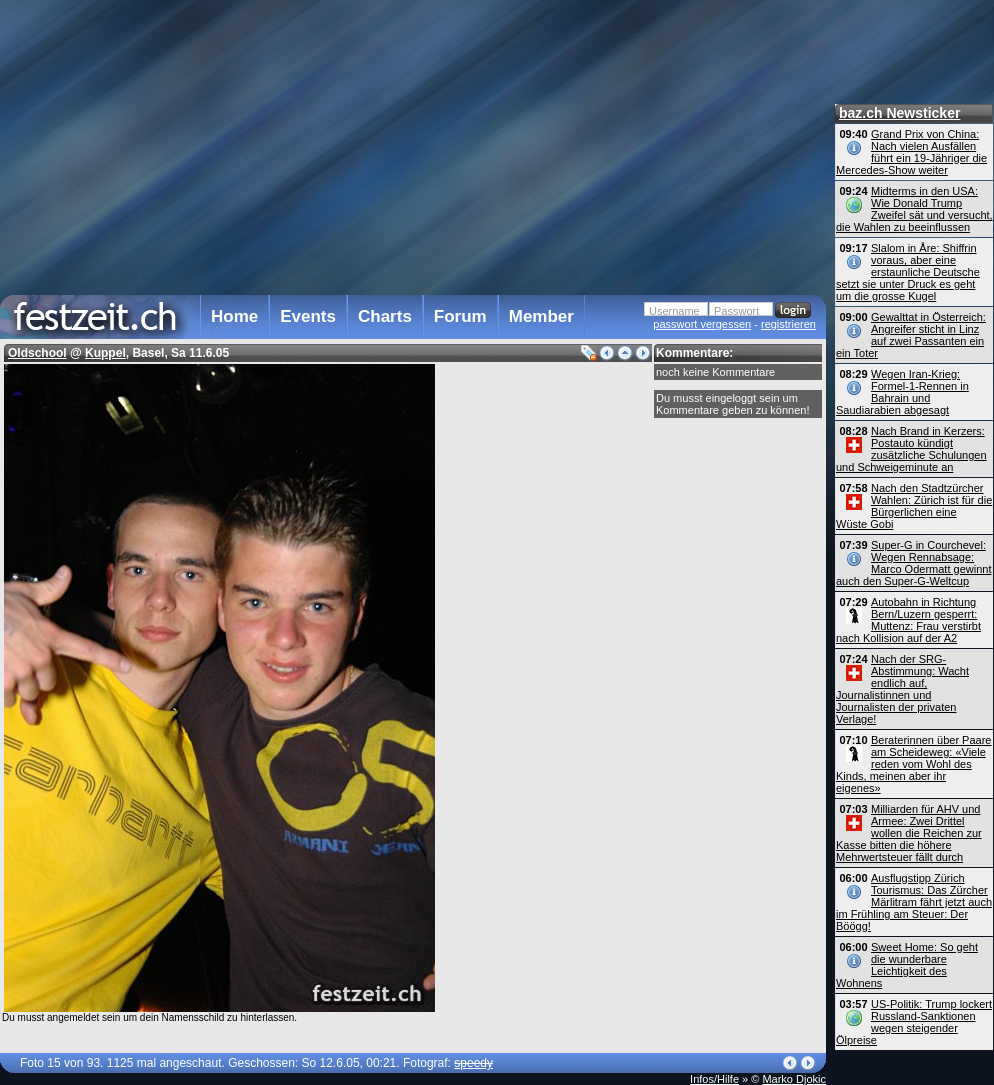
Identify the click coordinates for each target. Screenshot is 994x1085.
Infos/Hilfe (714, 1079)
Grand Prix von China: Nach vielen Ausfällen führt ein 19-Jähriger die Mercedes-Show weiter (911, 152)
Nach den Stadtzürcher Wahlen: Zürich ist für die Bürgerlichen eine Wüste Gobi (914, 506)
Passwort (736, 311)
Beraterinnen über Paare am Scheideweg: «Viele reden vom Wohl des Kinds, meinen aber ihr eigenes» (913, 764)
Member (541, 316)
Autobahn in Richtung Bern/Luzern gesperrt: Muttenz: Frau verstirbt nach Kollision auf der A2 (908, 620)
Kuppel (105, 353)
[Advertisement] (270, 144)
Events (308, 316)
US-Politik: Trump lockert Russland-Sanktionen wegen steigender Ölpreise (914, 1022)
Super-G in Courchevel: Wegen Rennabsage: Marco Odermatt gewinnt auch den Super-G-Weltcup (913, 563)
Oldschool (37, 353)
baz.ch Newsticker (899, 113)
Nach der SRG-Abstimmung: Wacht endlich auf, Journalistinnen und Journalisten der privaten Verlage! (902, 689)
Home (234, 316)
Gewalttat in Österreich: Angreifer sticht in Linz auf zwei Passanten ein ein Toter (911, 335)
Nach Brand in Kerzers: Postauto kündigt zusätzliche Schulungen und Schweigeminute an (911, 449)
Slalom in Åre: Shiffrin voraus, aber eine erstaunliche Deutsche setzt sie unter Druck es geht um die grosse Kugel (908, 272)
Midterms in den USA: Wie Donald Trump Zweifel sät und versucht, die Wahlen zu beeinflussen (914, 209)
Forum (460, 316)
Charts (385, 316)
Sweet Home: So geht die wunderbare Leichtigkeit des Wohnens (907, 965)
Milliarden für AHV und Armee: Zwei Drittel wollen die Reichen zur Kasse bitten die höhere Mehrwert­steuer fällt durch (909, 833)
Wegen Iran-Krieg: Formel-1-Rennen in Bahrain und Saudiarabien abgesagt (902, 392)
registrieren (788, 324)
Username (674, 311)
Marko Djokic (794, 1079)
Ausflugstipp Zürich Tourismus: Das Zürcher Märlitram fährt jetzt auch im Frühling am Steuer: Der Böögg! (914, 902)
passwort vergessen (702, 324)
